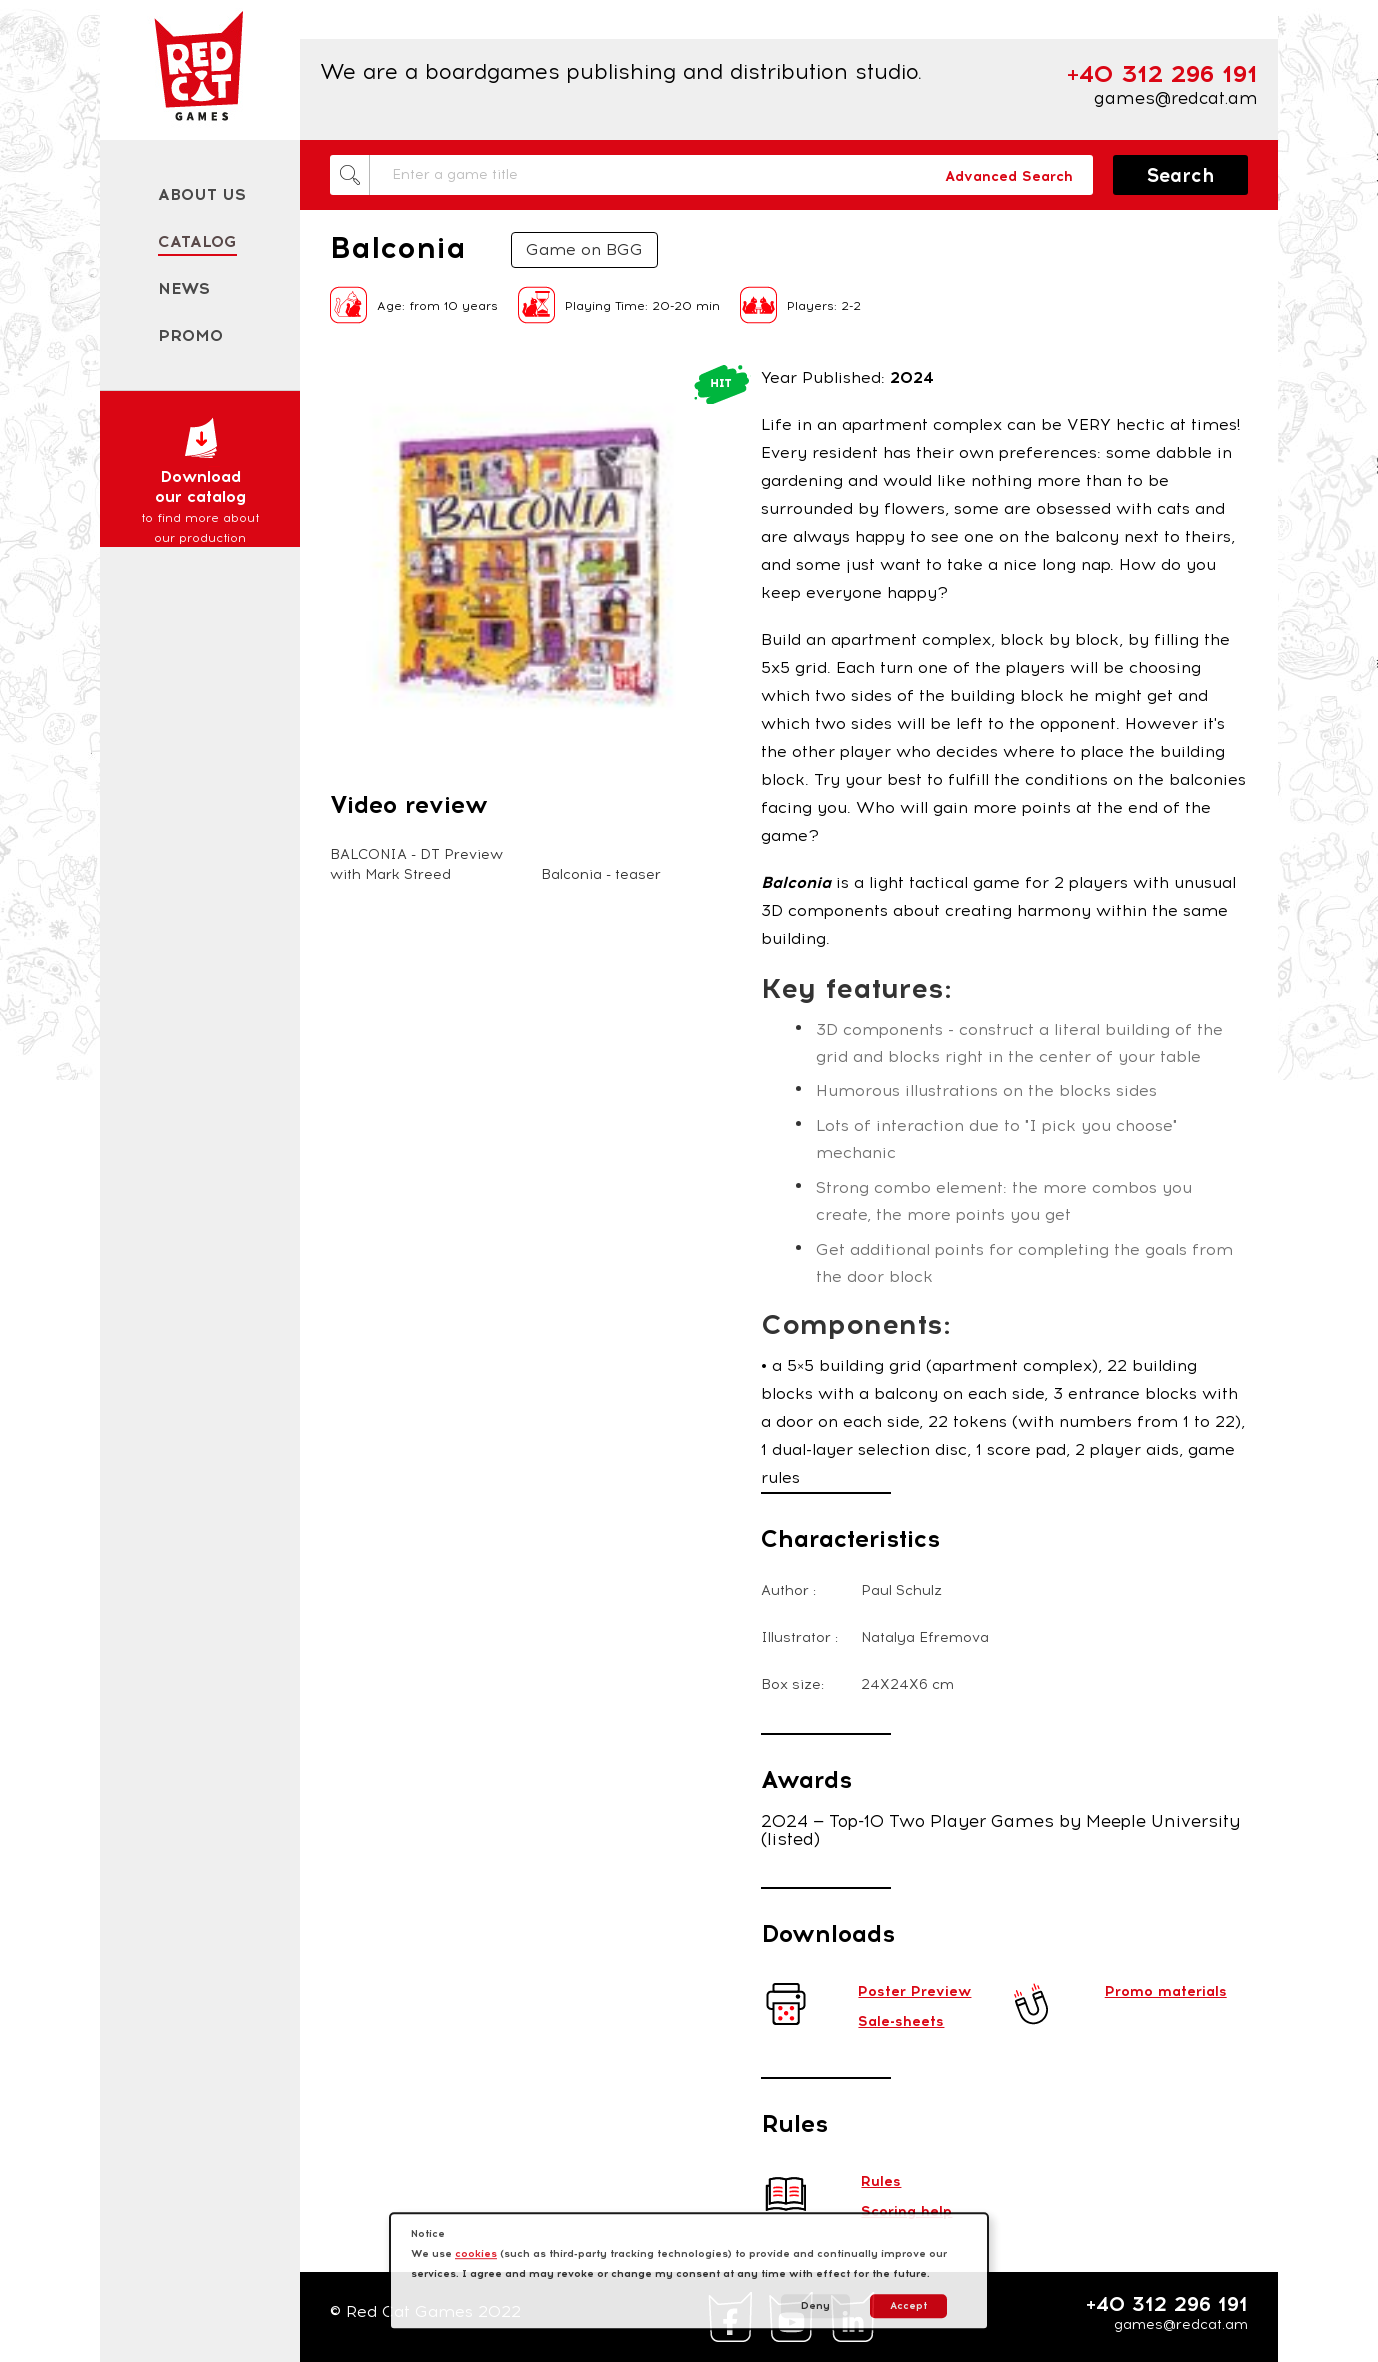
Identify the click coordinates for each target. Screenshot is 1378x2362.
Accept (908, 2305)
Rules (881, 2181)
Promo (190, 335)
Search (1181, 175)
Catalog (197, 241)
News (184, 288)
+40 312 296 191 (1167, 2304)
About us (202, 194)
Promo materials (1166, 1991)
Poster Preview (914, 1991)
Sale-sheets (901, 2021)
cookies (476, 2253)
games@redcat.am (1176, 98)
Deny (815, 2305)
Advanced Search (1009, 176)
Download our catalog (200, 482)
